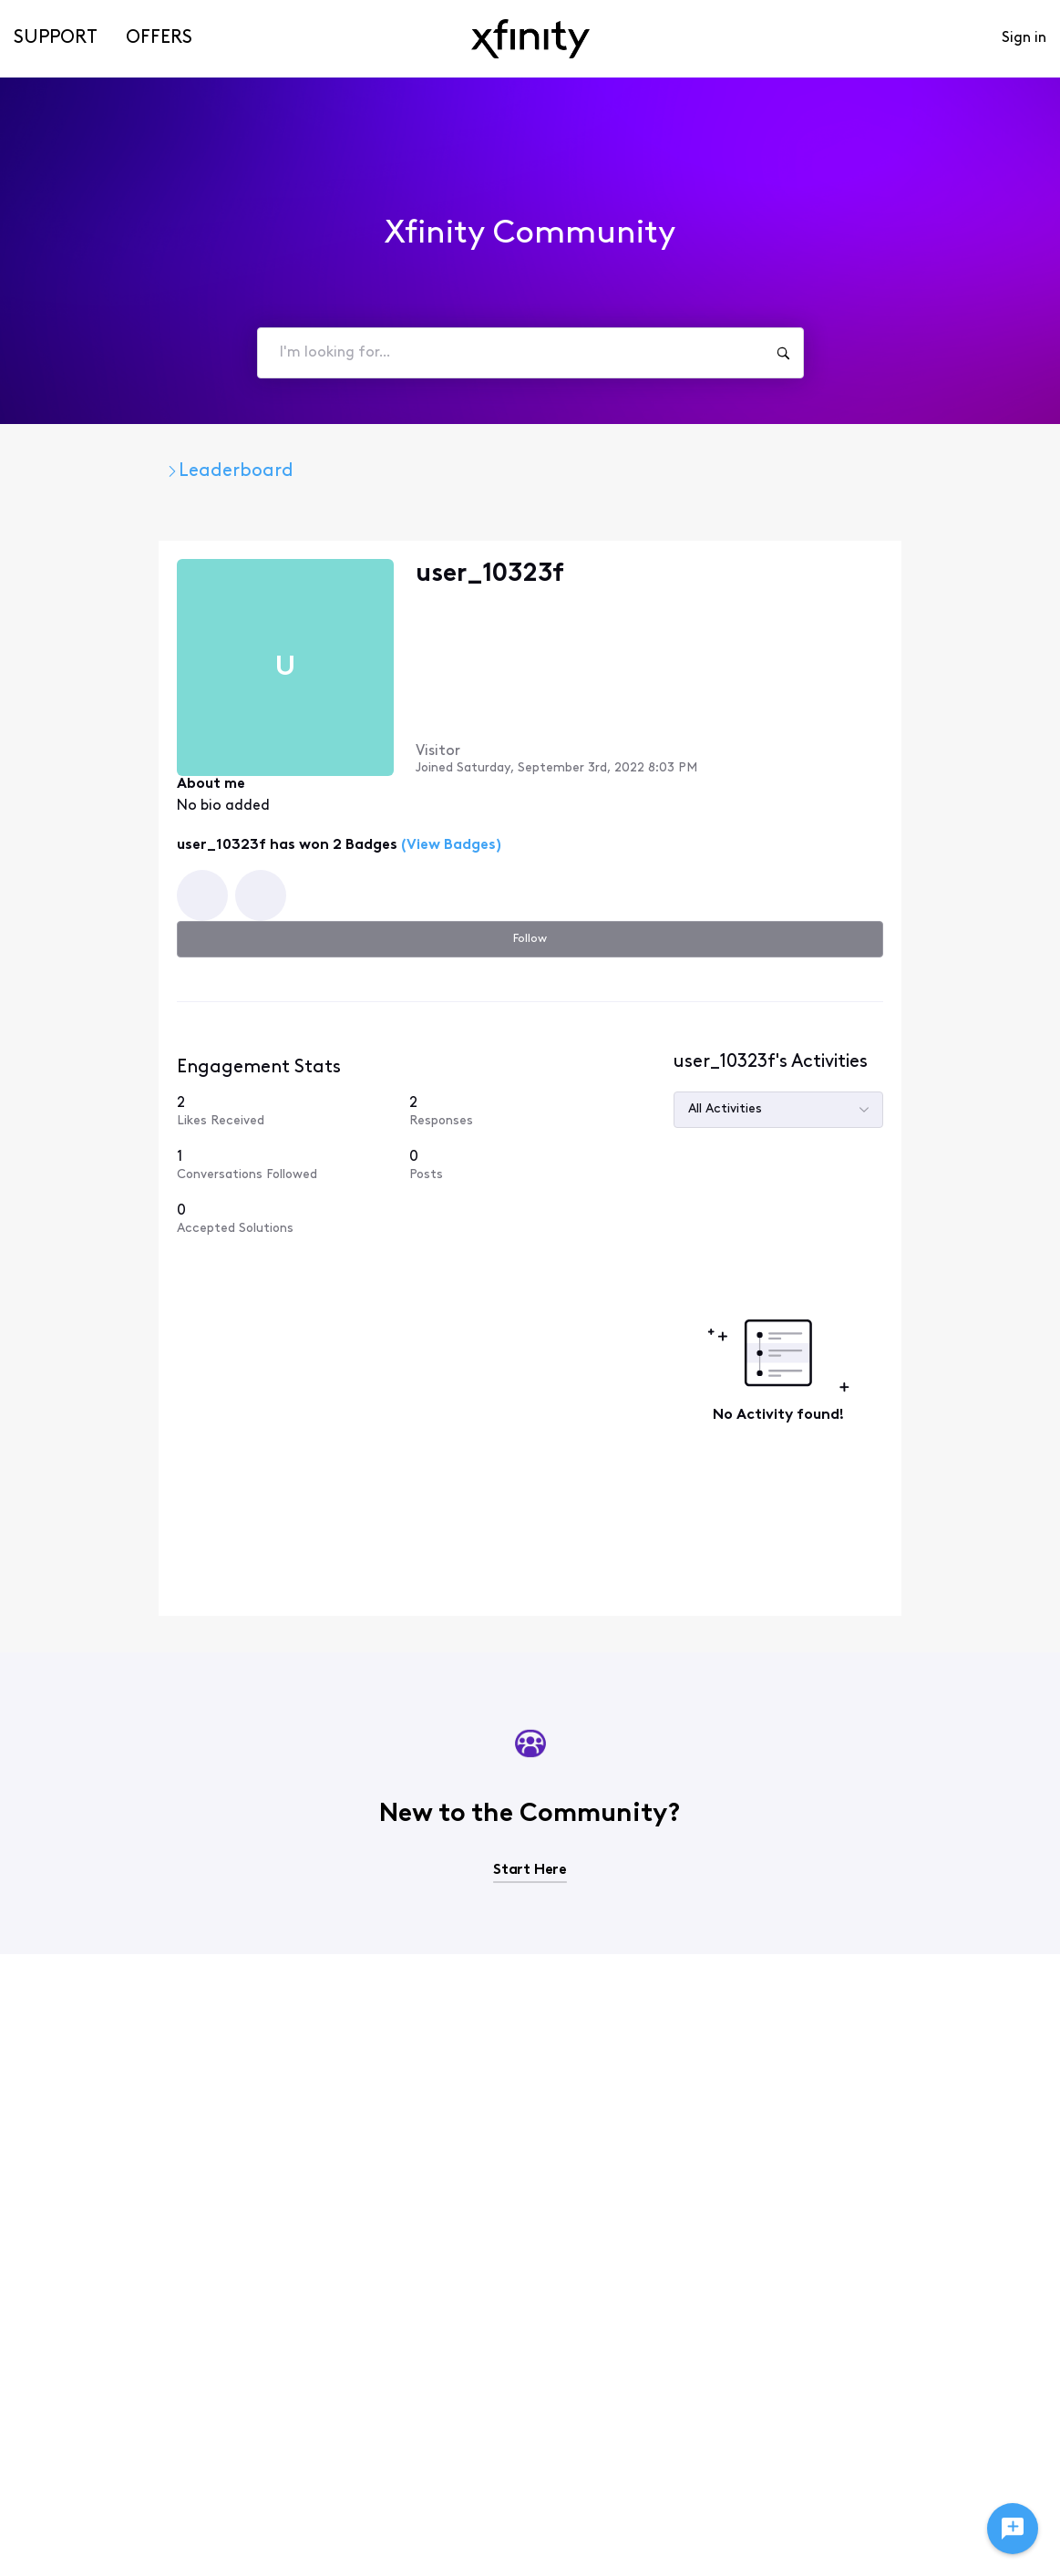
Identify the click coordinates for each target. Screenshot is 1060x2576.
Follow (948, 577)
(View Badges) (334, 806)
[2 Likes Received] (820, 984)
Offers (159, 38)
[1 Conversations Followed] (820, 1045)
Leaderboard (350, 471)
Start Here (530, 1721)
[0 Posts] (939, 1045)
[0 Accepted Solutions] (820, 1115)
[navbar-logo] (530, 39)
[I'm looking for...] (783, 353)
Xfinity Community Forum (154, 471)
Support (56, 38)
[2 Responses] (939, 984)
